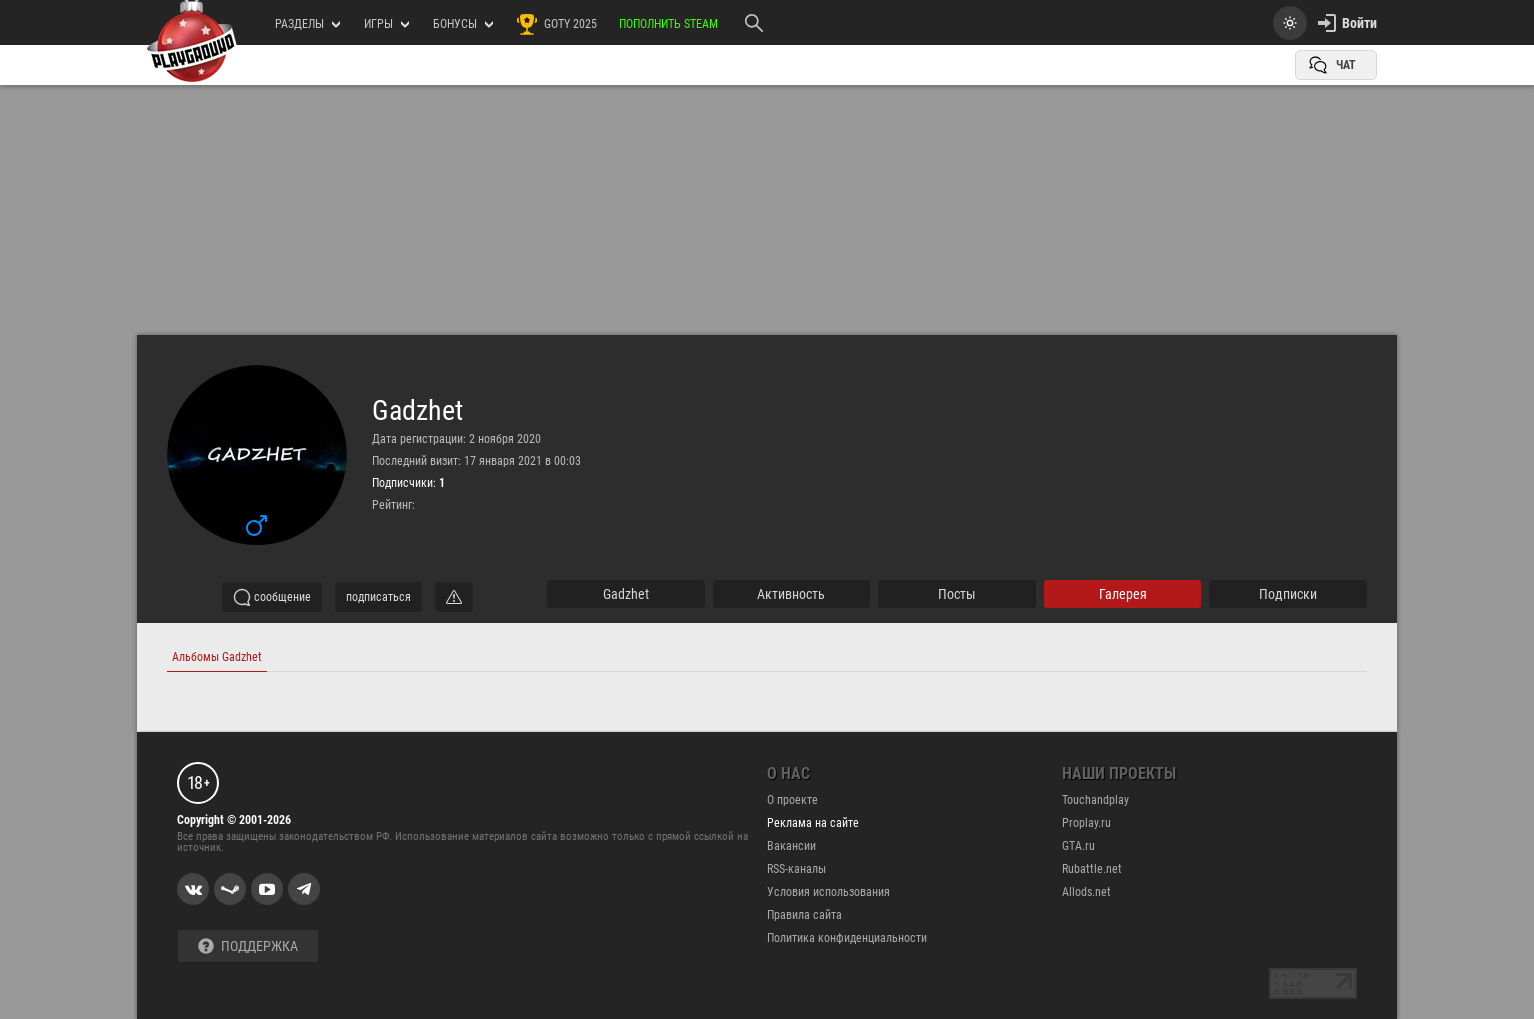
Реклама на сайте (813, 823)
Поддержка (248, 946)
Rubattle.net (1092, 869)
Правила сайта (804, 915)
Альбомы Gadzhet (217, 657)
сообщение (272, 597)
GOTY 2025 (556, 24)
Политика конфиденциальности (847, 938)
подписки (1288, 594)
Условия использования (828, 892)
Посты (957, 594)
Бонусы (463, 24)
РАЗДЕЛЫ (307, 24)
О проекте (792, 800)
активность (791, 594)
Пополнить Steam (668, 24)
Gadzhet (417, 411)
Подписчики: (408, 483)
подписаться (378, 597)
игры (386, 24)
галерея (1123, 594)
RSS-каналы (796, 869)
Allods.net (1086, 892)
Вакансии (791, 846)
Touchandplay (1095, 800)
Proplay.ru (1086, 823)
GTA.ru (1078, 846)
